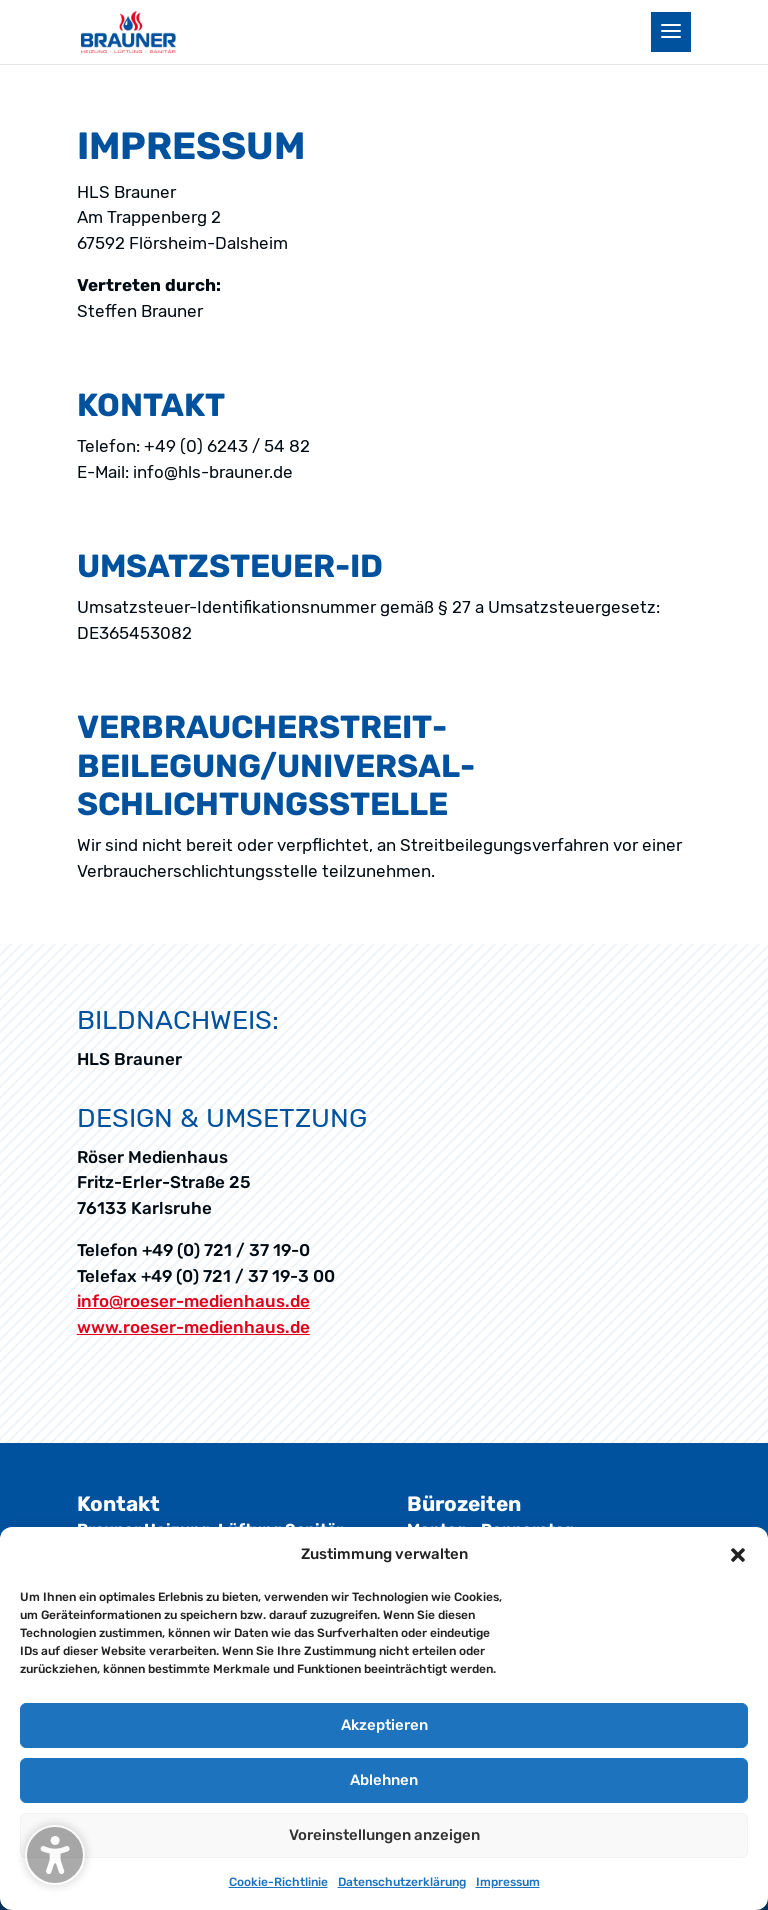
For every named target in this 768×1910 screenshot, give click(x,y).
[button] (738, 1555)
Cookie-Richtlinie (278, 1882)
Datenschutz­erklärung (402, 1882)
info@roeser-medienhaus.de (193, 1301)
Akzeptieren (384, 1725)
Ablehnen (384, 1780)
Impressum (508, 1882)
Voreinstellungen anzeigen (384, 1835)
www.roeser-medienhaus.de (193, 1327)
